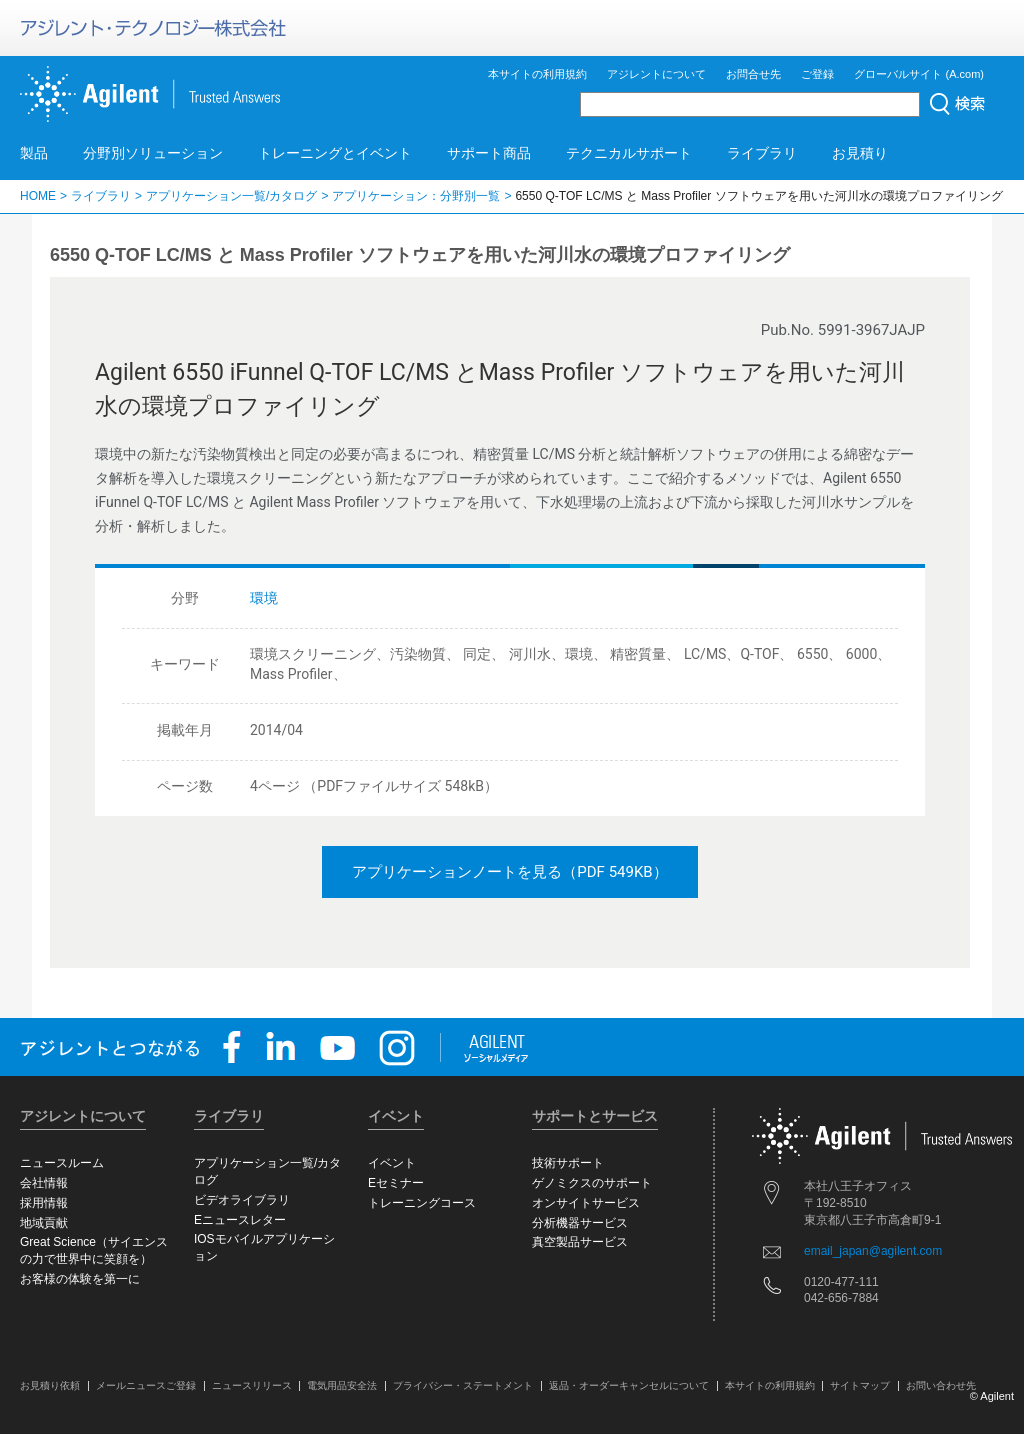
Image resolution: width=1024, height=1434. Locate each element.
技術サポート (568, 1163)
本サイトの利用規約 (537, 74)
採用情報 (44, 1203)
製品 (34, 153)
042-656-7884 (841, 1298)
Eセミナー (396, 1183)
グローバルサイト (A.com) (919, 74)
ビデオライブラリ (242, 1200)
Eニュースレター (240, 1220)
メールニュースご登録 (146, 1385)
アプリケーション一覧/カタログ (231, 196)
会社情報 (44, 1183)
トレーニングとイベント (335, 153)
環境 (264, 598)
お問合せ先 (753, 74)
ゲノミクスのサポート (592, 1183)
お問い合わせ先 (941, 1385)
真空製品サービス (580, 1242)
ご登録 (817, 74)
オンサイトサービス (586, 1203)
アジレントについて (656, 74)
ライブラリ (762, 153)
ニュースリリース (252, 1385)
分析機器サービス (580, 1223)
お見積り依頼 (50, 1385)
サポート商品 (489, 153)
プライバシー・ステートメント (463, 1385)
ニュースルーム (62, 1163)
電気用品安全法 (342, 1385)
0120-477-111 (841, 1282)
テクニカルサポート (629, 153)
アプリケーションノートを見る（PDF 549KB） (509, 872)
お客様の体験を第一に (80, 1279)
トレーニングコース (422, 1203)
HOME (38, 196)
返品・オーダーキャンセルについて (629, 1385)
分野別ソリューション (153, 153)
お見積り (860, 153)
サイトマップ (860, 1385)
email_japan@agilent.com (873, 1251)
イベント (392, 1163)
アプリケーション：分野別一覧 (416, 196)
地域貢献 (44, 1223)
